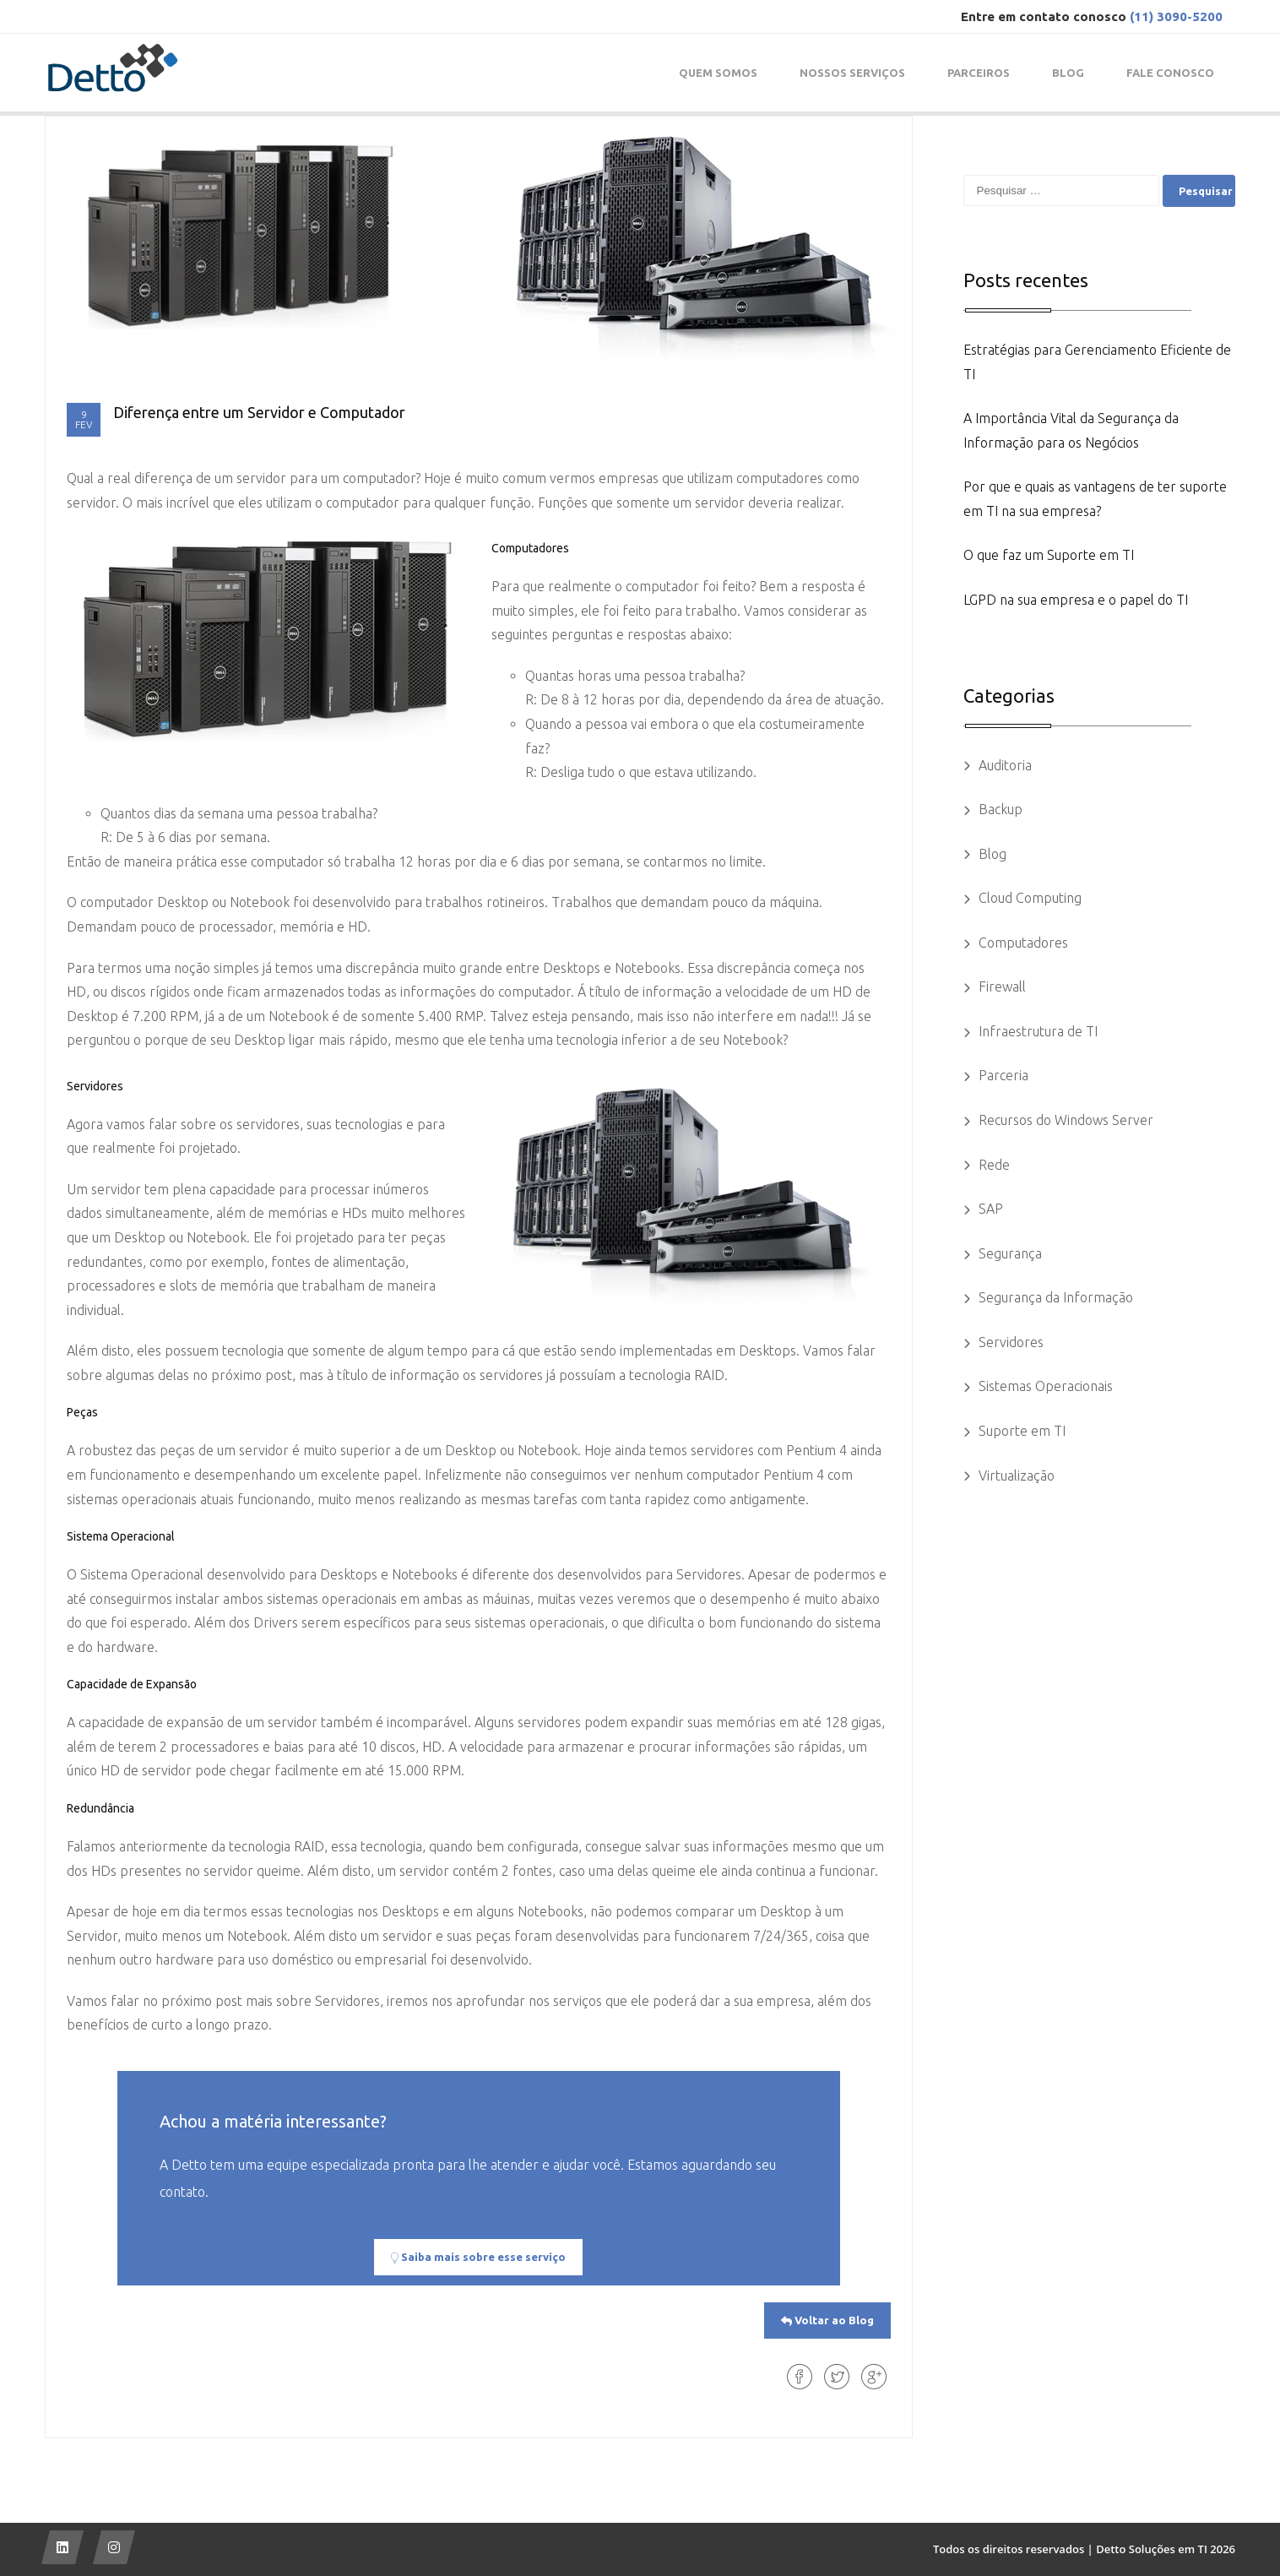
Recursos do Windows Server (1066, 1120)
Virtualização (1017, 1475)
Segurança (1010, 1253)
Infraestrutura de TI (1038, 1031)
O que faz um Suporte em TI (1048, 554)
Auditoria (1005, 765)
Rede (994, 1164)
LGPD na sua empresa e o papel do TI (1075, 599)
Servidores (1011, 1342)
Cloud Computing (1030, 897)
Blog (992, 853)
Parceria (1003, 1075)
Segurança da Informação (1056, 1297)
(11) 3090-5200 (1176, 16)
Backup (1000, 809)
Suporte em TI (1022, 1430)
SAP (991, 1208)
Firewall (1002, 986)
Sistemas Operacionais (1046, 1386)
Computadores (1023, 942)
